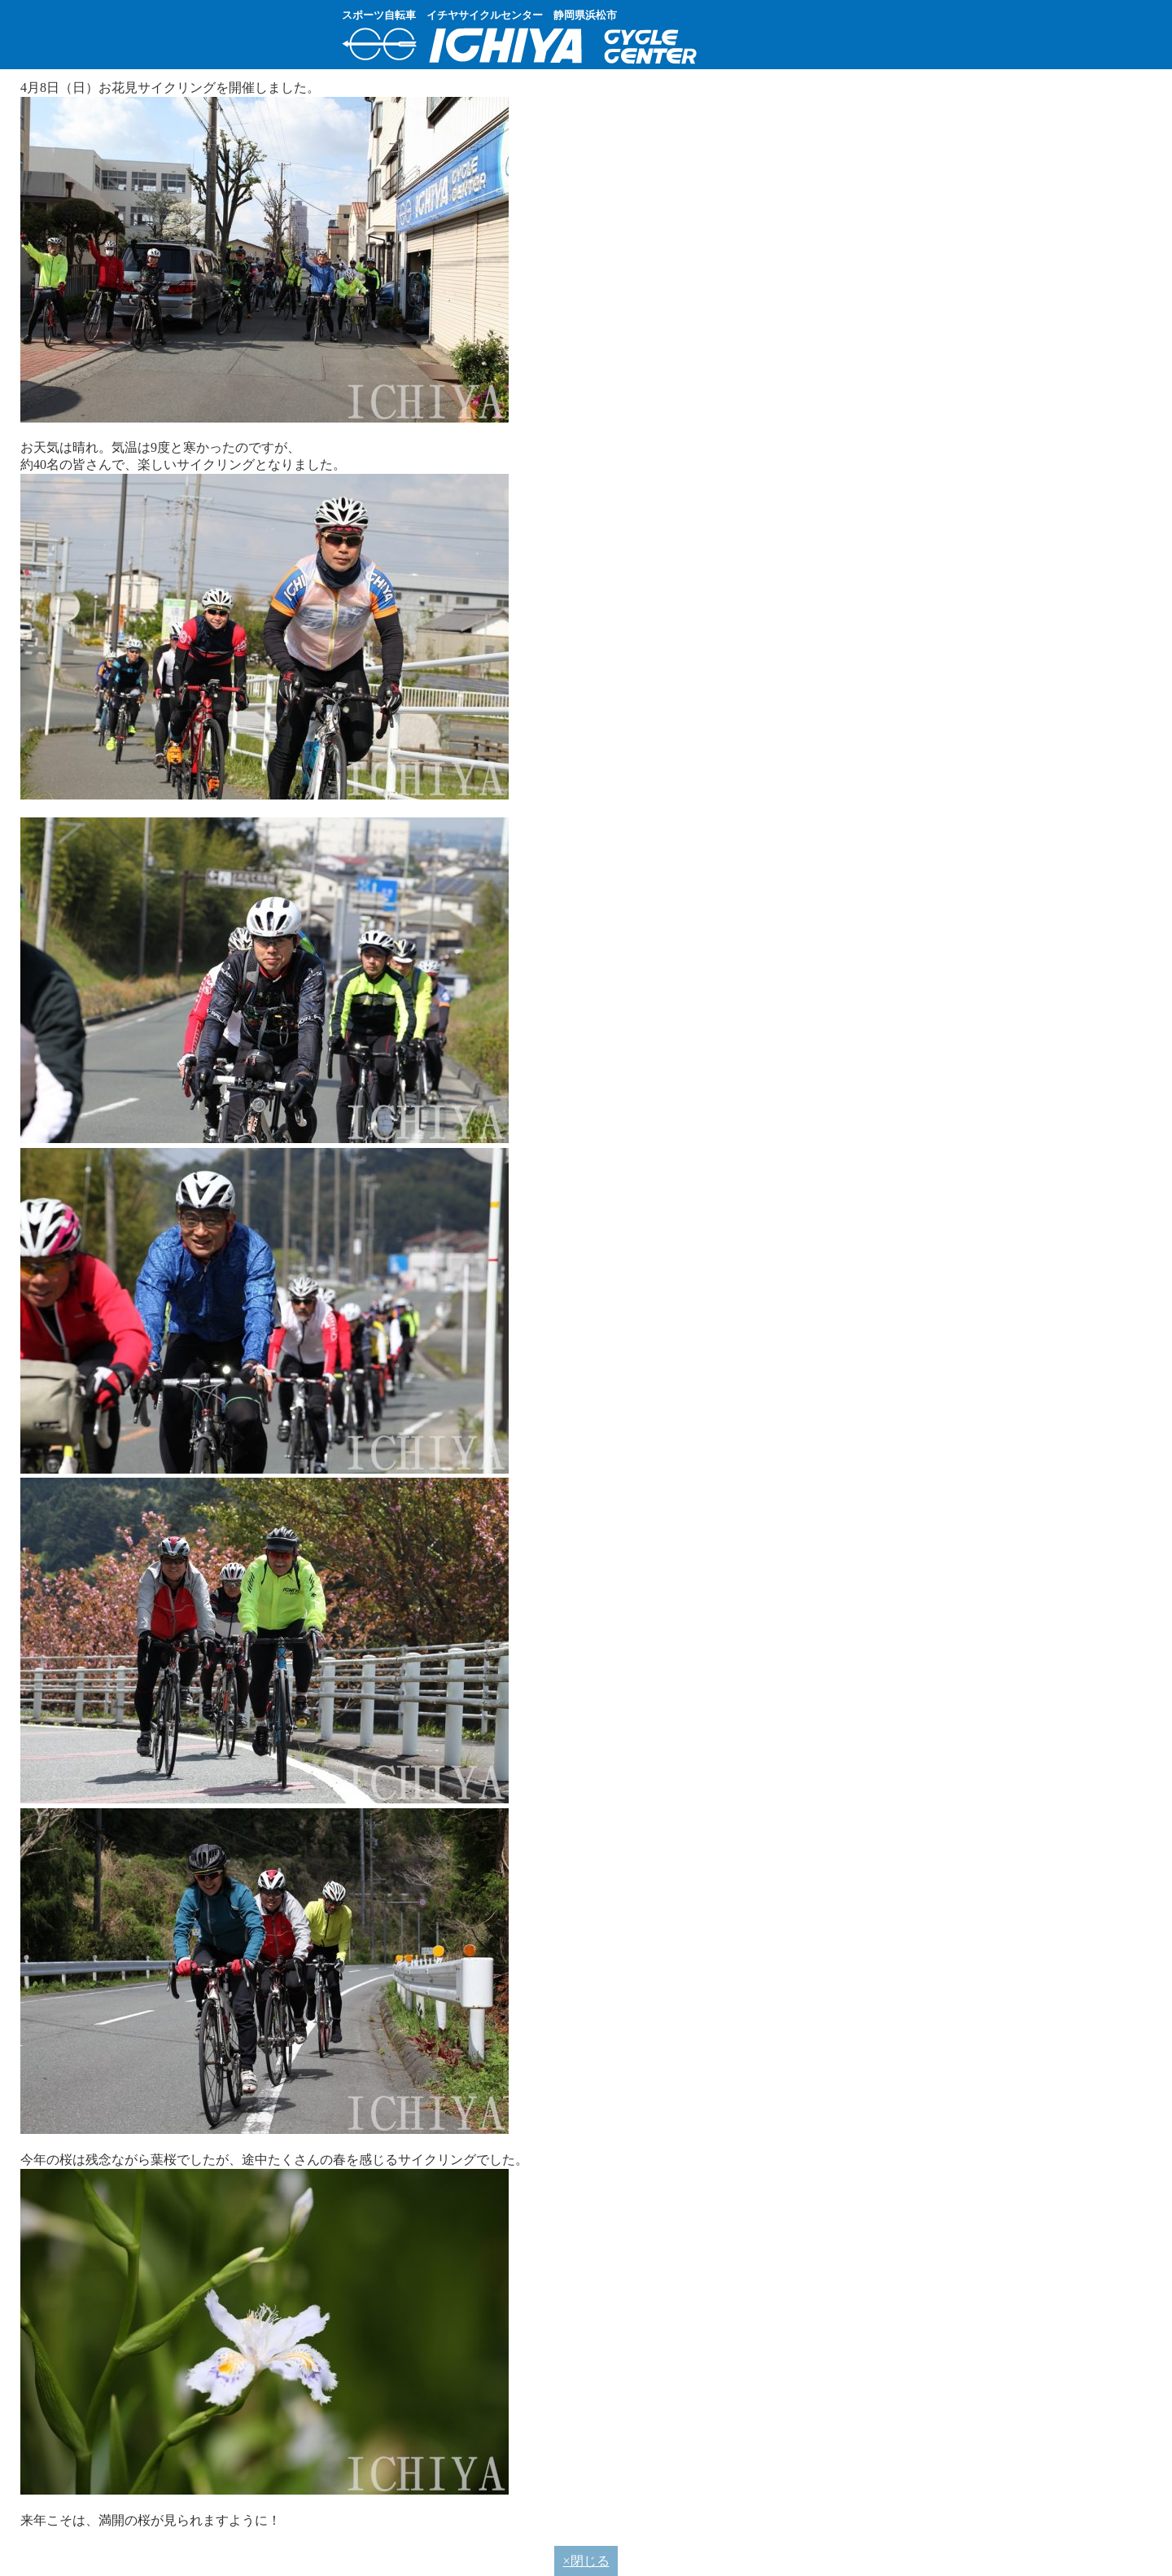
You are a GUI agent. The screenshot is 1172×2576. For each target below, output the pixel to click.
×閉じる (585, 2561)
